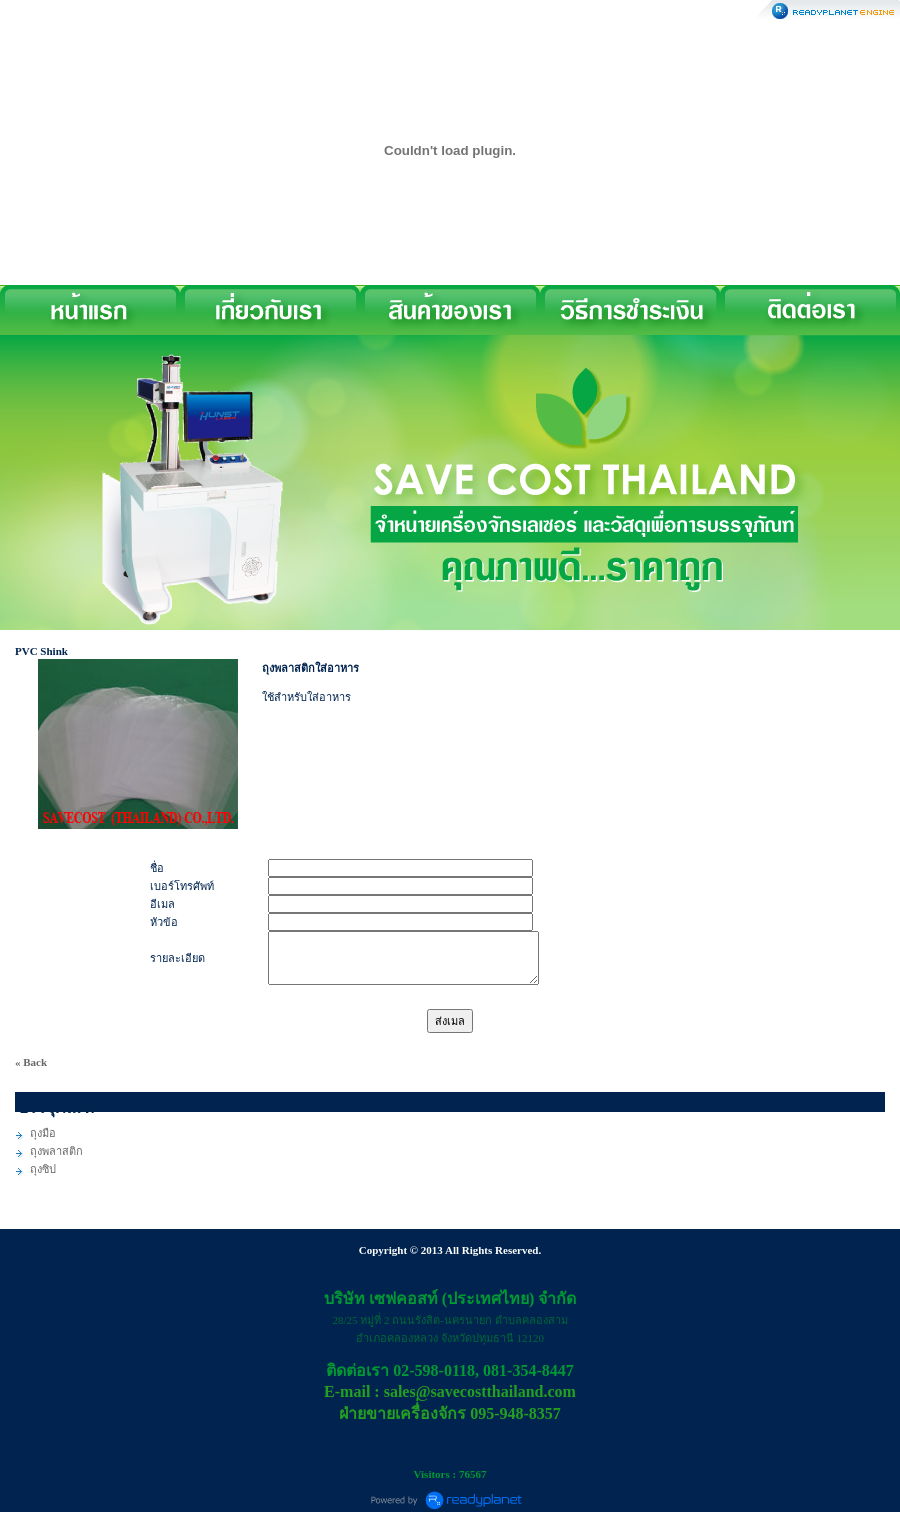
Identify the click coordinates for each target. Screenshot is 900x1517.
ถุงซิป (43, 1169)
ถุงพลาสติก (56, 1151)
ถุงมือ (43, 1133)
